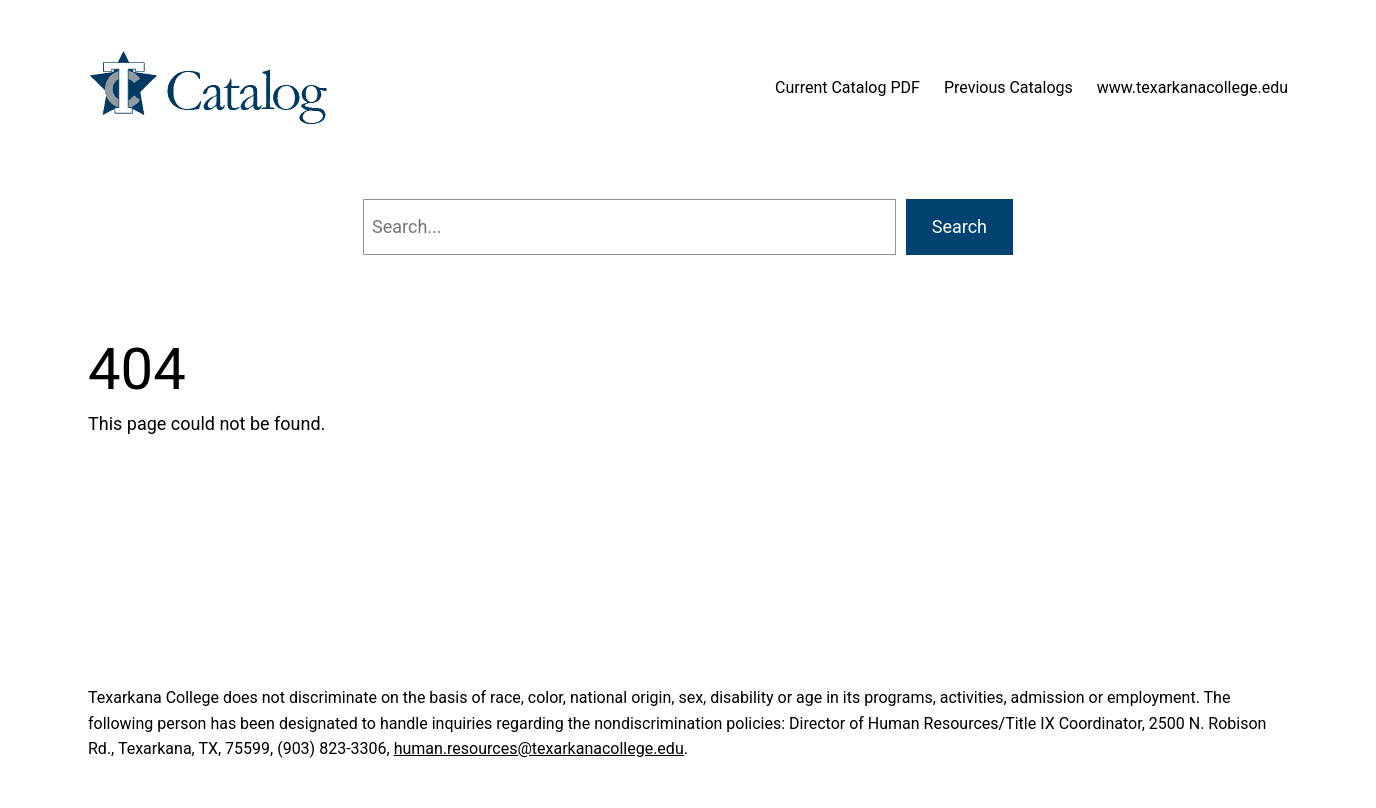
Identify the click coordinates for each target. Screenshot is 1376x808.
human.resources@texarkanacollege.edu (539, 748)
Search (959, 226)
